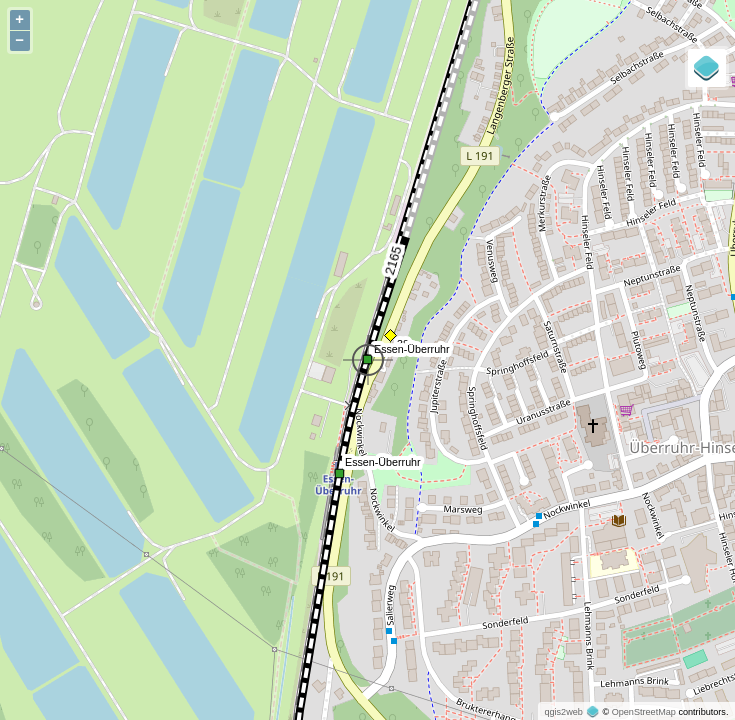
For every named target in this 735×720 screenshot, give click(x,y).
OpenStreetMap (644, 712)
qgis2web (563, 712)
